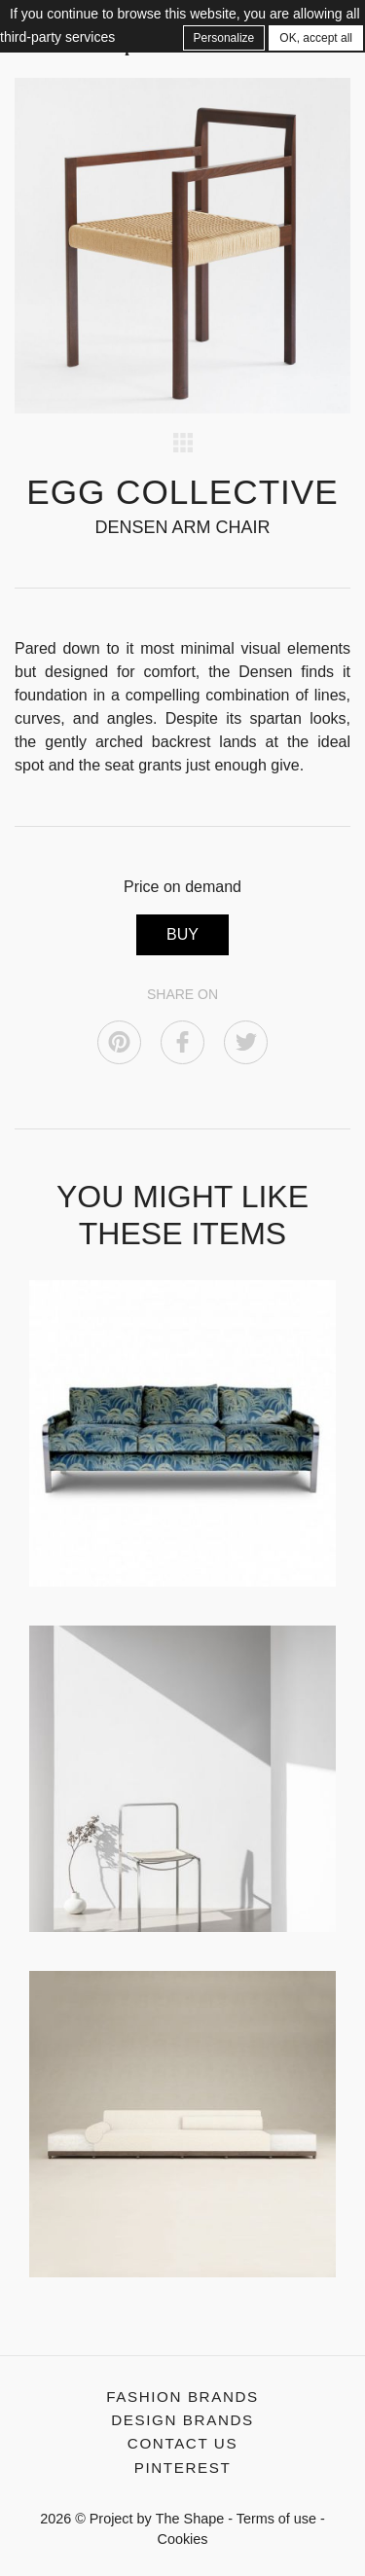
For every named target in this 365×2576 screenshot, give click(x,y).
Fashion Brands (182, 2396)
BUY (182, 934)
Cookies (183, 2539)
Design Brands (182, 2420)
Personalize (224, 38)
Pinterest (183, 2467)
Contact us (182, 2443)
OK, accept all (315, 38)
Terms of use (276, 2518)
